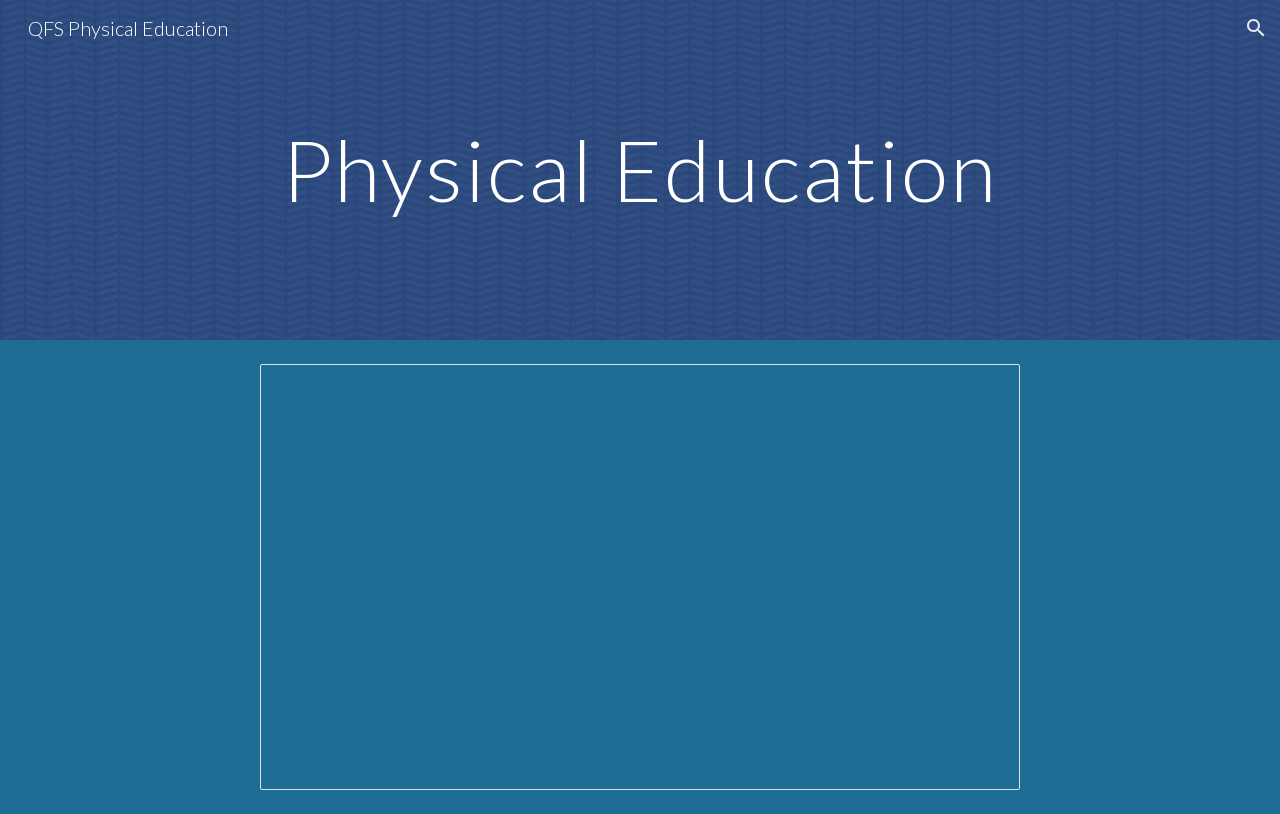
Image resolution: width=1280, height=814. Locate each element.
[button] (1256, 28)
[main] (640, 169)
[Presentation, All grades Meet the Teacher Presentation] (640, 577)
